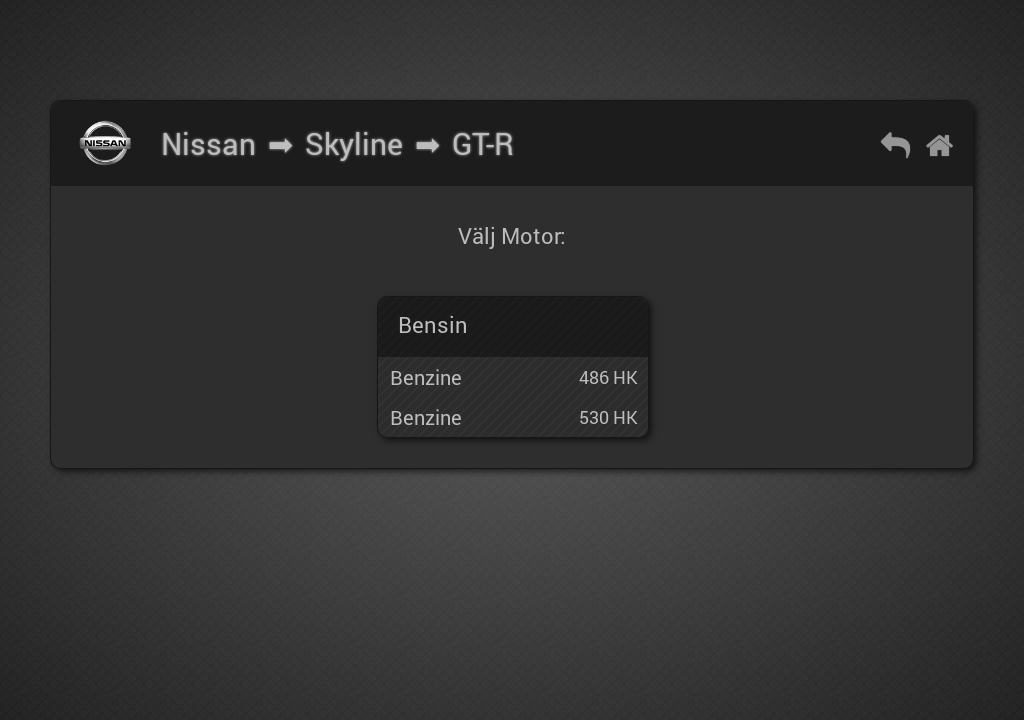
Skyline (354, 143)
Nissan (208, 143)
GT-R (483, 143)
